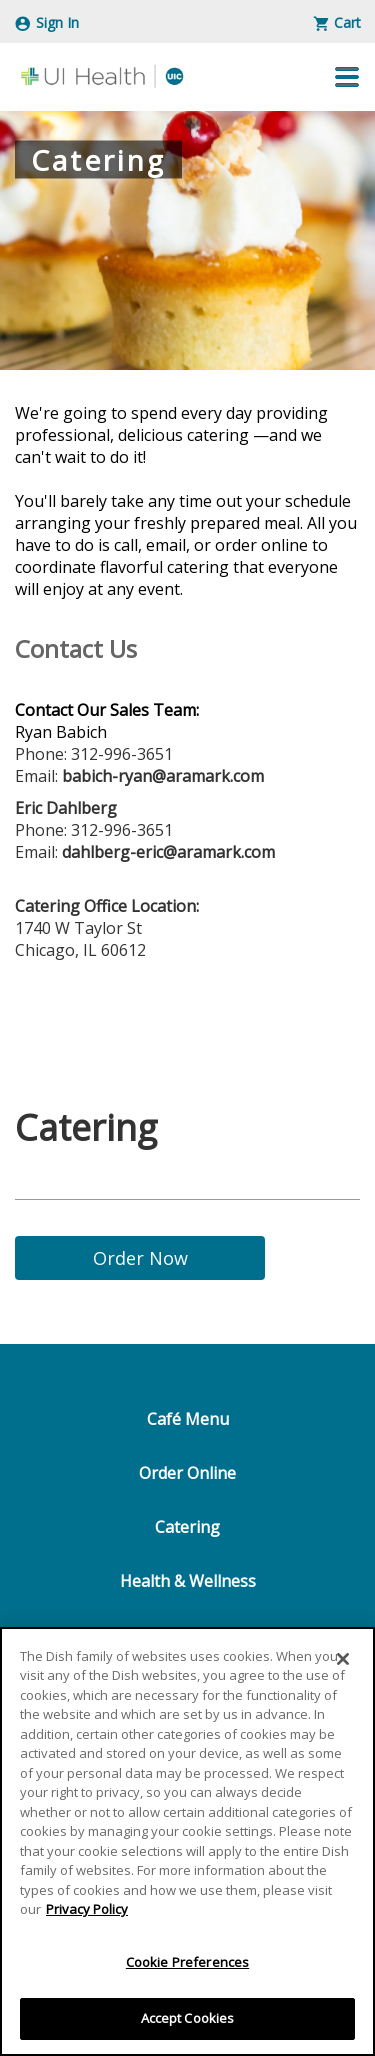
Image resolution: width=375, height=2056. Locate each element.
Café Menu (188, 1419)
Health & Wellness (188, 1581)
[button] (347, 77)
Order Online (187, 1473)
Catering (187, 1527)
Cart (337, 22)
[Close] (343, 1659)
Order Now (140, 1258)
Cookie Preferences (187, 1962)
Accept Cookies (188, 2018)
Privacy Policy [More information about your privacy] (87, 1909)
